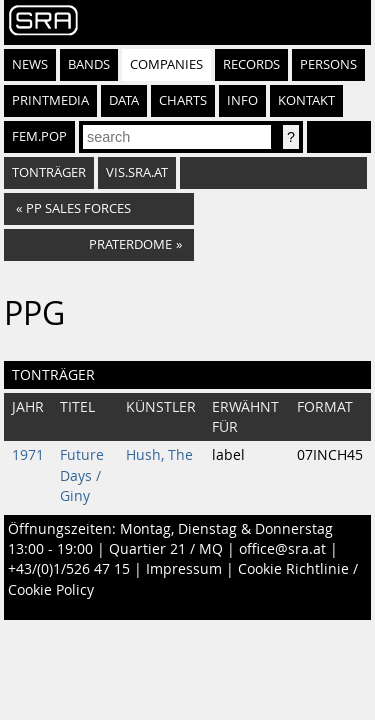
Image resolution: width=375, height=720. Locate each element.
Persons (328, 64)
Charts (183, 100)
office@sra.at (282, 549)
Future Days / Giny (82, 475)
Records (251, 64)
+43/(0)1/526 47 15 (69, 569)
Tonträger (49, 172)
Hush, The (159, 455)
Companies (166, 64)
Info (242, 100)
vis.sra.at (137, 172)
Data (124, 100)
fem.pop (39, 136)
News (30, 64)
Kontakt (306, 100)
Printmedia (50, 100)
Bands (89, 64)
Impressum (184, 569)
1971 (28, 455)
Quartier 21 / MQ (166, 549)
